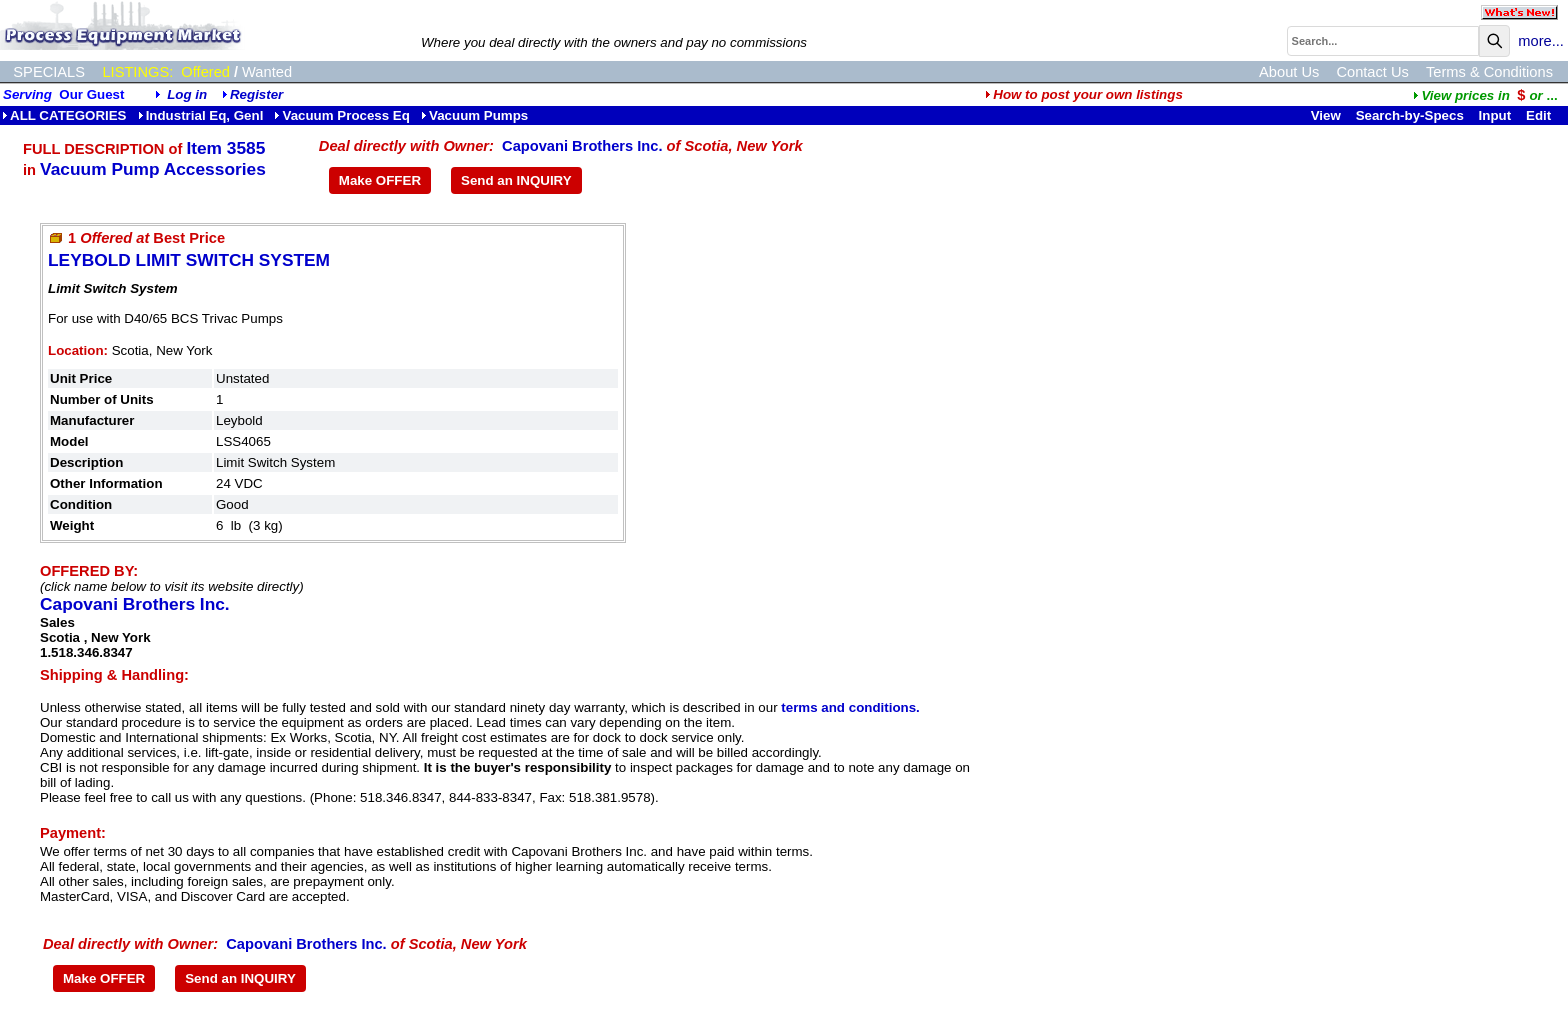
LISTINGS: (137, 72)
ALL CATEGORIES (64, 115)
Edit (1540, 115)
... (1485, 95)
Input (1495, 115)
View (1326, 115)
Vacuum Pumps (474, 115)
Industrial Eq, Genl (201, 115)
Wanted (267, 72)
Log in (187, 94)
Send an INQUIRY (516, 180)
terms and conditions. (850, 707)
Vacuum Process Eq (341, 115)
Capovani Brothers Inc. (582, 146)
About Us (1289, 72)
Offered (205, 72)
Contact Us (1372, 72)
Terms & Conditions (1489, 72)
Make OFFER (380, 180)
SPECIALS (49, 72)
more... (1541, 41)
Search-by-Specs (1410, 115)
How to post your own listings (1084, 94)
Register (256, 94)
